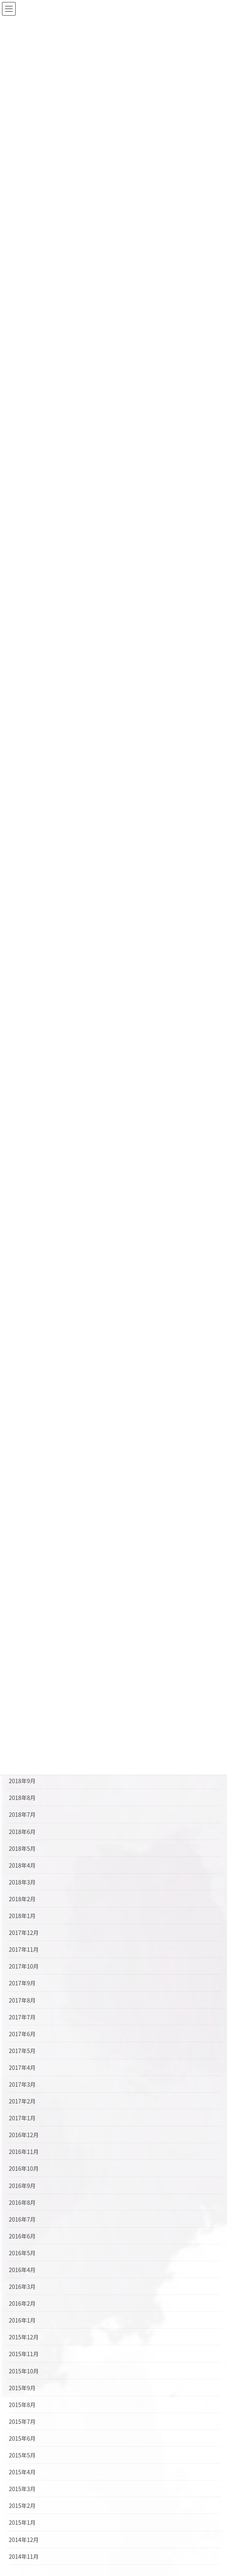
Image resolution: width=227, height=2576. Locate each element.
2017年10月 (24, 1966)
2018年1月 (22, 1916)
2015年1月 (22, 2522)
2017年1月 (22, 2118)
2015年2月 (22, 2506)
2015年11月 (24, 2354)
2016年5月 (22, 2253)
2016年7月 (22, 2219)
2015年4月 (22, 2472)
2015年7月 (22, 2421)
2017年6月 (22, 2034)
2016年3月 (22, 2286)
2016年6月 (22, 2236)
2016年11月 (24, 2152)
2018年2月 (22, 1899)
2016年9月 (22, 2186)
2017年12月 (24, 1932)
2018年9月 (22, 1781)
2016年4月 (22, 2270)
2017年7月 (22, 2017)
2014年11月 (24, 2556)
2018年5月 (22, 1848)
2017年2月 (22, 2101)
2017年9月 (22, 1983)
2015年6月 (22, 2438)
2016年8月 (22, 2202)
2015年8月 (22, 2405)
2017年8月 (22, 2000)
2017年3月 (22, 2084)
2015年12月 (24, 2337)
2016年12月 (24, 2135)
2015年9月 (22, 2388)
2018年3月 (22, 1882)
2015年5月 (22, 2455)
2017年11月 (24, 1949)
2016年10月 (24, 2168)
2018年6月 (22, 1832)
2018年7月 (22, 1814)
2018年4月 (22, 1865)
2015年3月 (22, 2489)
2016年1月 (22, 2320)
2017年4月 (22, 2067)
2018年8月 (22, 1798)
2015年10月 (24, 2371)
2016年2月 (22, 2303)
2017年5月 (22, 2051)
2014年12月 (24, 2540)
